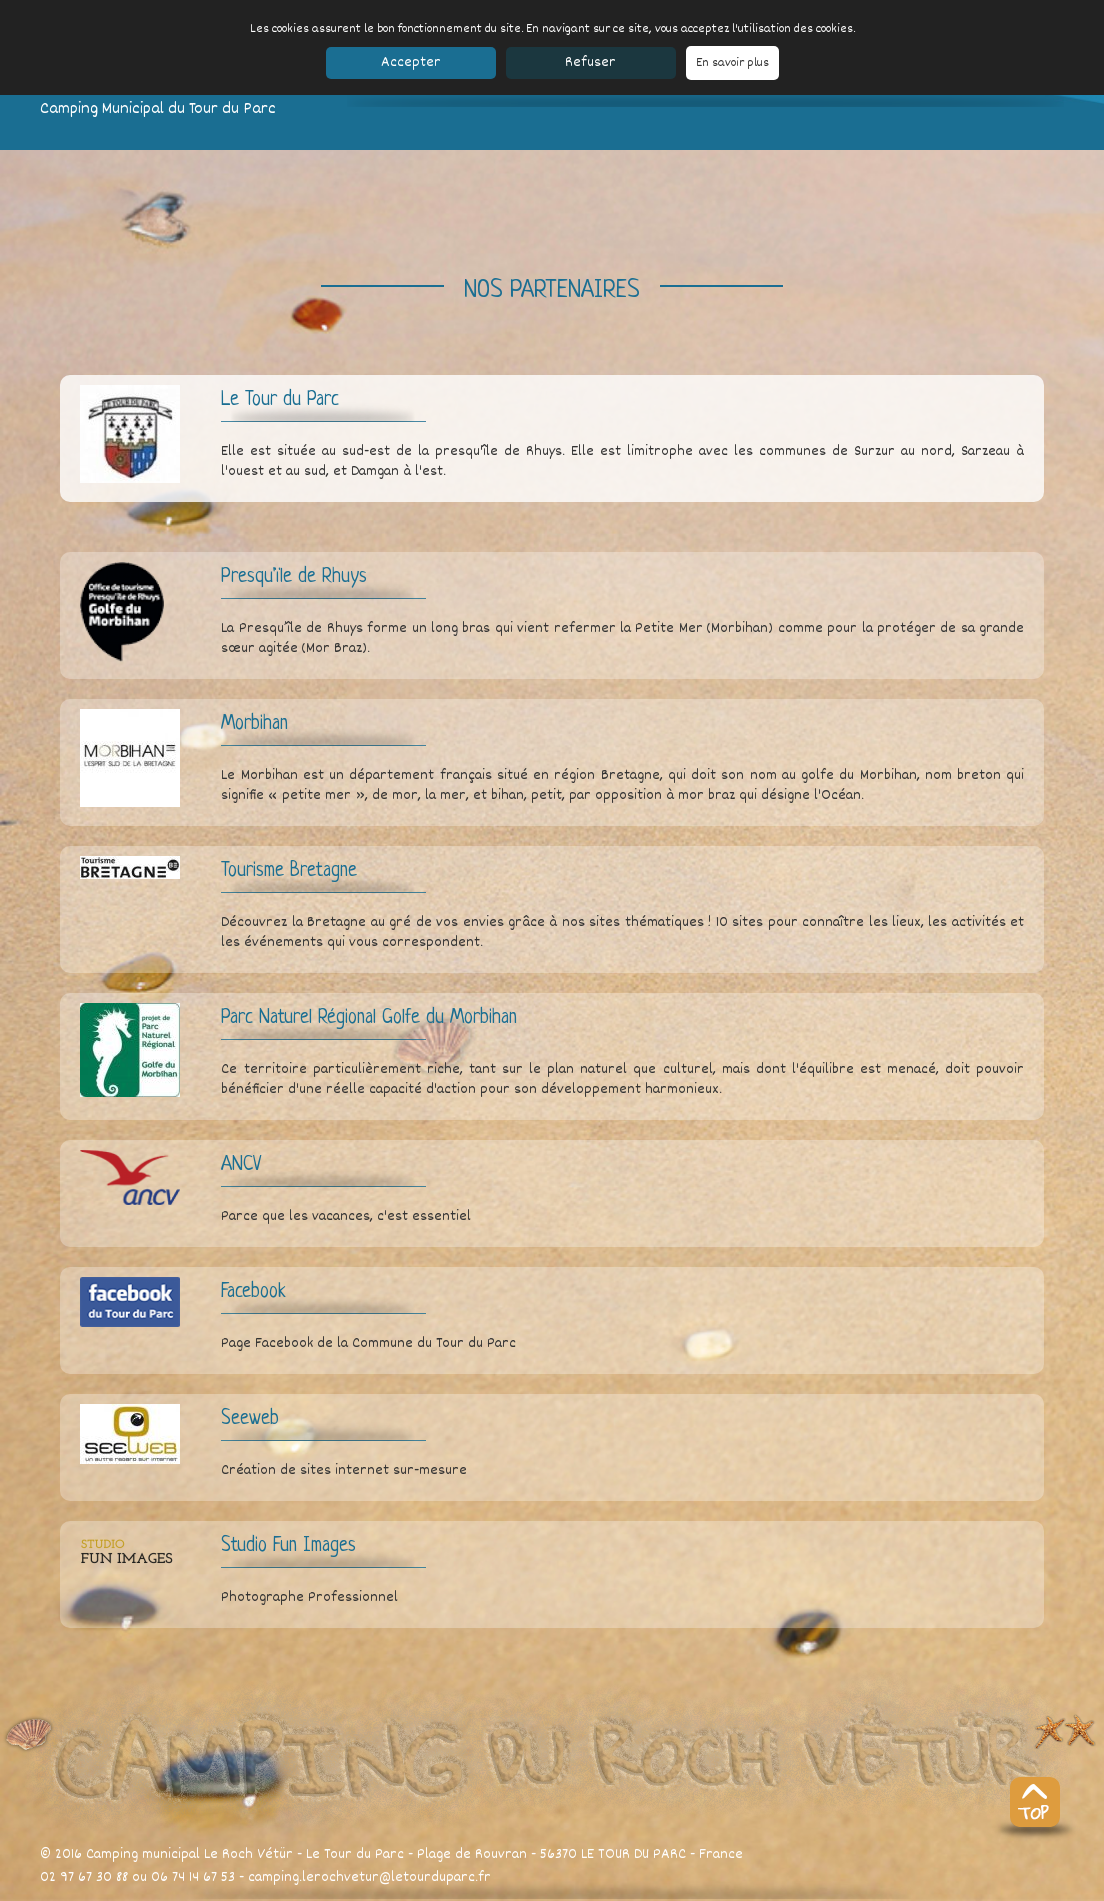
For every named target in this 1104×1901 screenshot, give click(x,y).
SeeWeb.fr (895, 1890)
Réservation (467, 1890)
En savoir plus (732, 63)
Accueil (61, 1890)
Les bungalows (192, 1890)
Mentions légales (692, 1890)
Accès (365, 1890)
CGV (843, 1890)
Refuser (590, 62)
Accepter (411, 62)
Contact (408, 1890)
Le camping (116, 1890)
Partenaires (784, 1890)
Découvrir (319, 1890)
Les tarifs (263, 1890)
